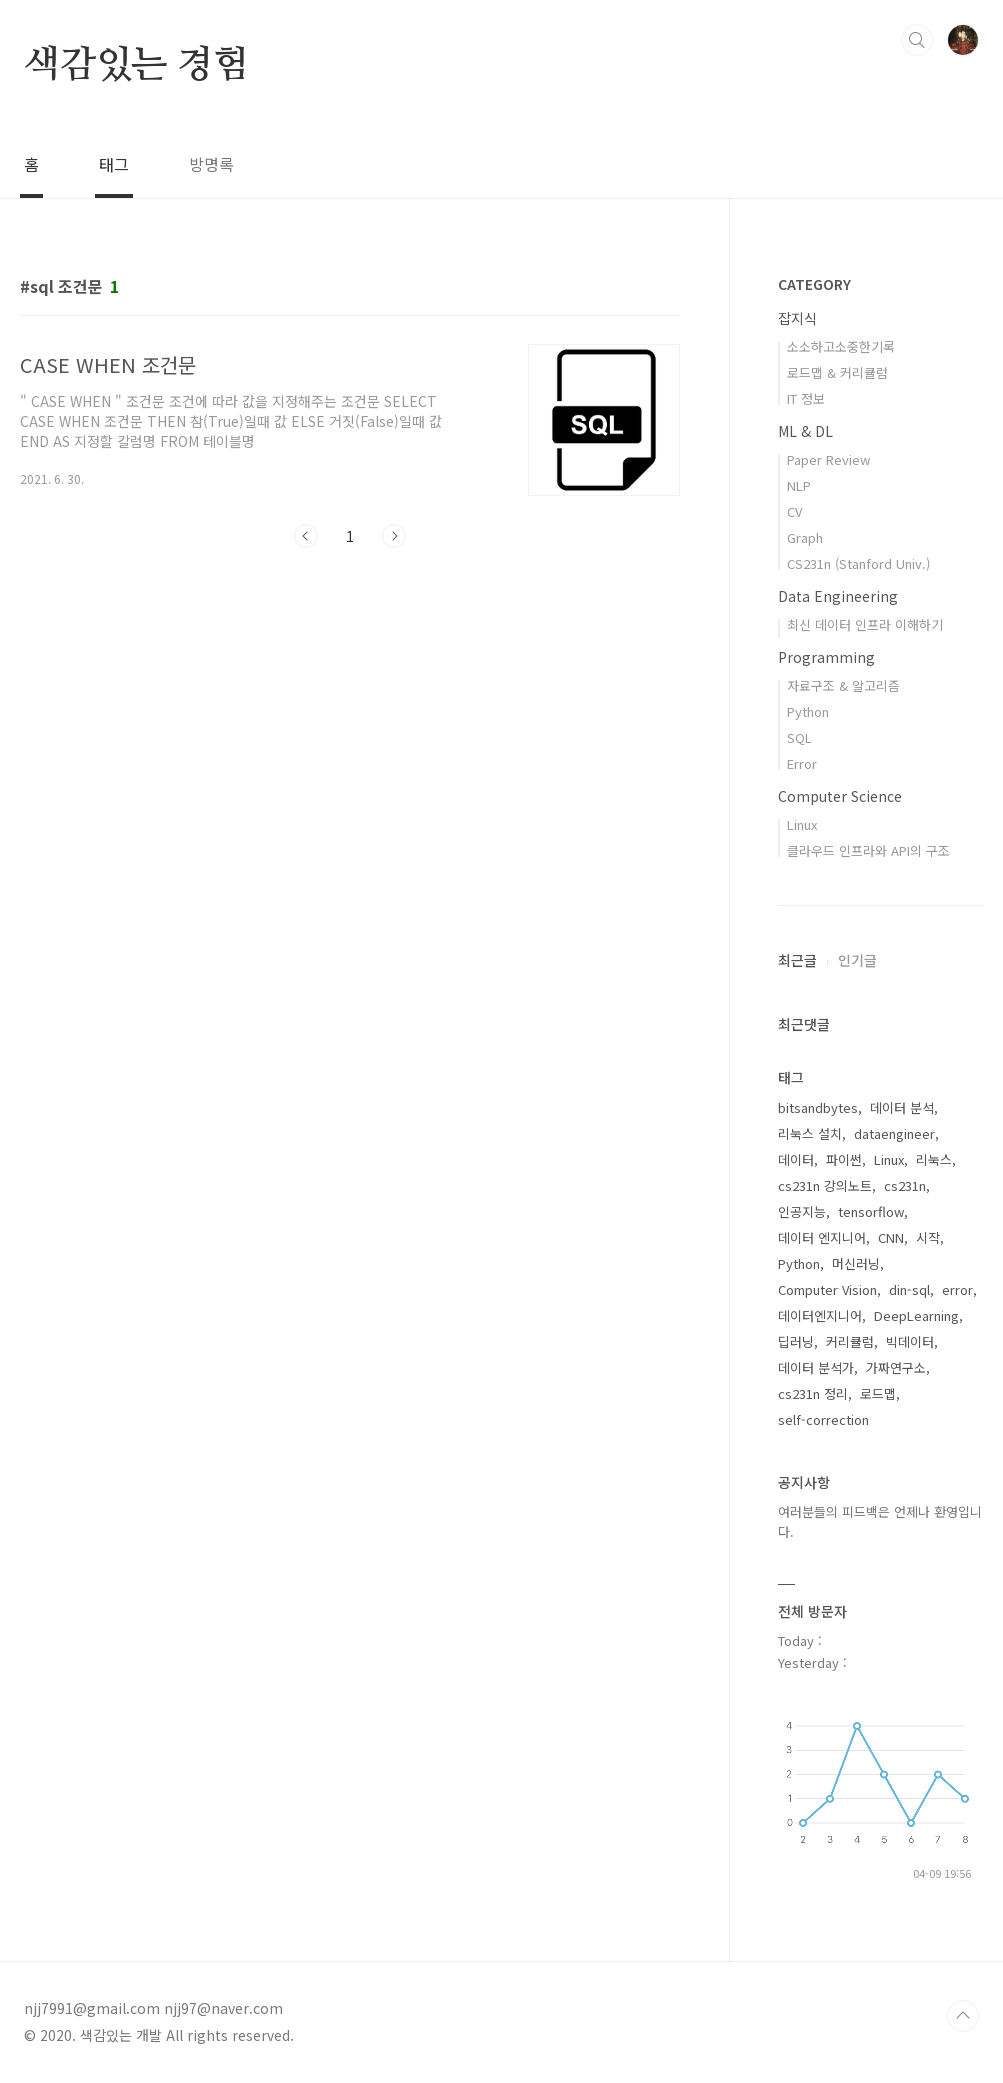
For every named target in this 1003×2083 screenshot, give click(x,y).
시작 (928, 1237)
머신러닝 (856, 1263)
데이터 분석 (902, 1107)
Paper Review (828, 459)
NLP (799, 485)
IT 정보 (806, 398)
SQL (799, 737)
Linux (802, 824)
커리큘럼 (850, 1341)
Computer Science (840, 796)
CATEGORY (814, 284)
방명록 (211, 164)
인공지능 (802, 1211)
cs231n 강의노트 (825, 1185)
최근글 (797, 960)
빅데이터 (910, 1341)
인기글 (857, 960)
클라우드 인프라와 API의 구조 (868, 850)
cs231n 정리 (813, 1393)
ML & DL (805, 431)
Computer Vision (827, 1289)
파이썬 (844, 1159)
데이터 (796, 1159)
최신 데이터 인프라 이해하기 (865, 624)
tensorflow (871, 1211)
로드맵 (878, 1393)
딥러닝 (796, 1341)
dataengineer (894, 1133)
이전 (306, 536)
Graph (805, 537)
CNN (891, 1237)
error (957, 1289)
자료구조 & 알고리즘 (843, 685)
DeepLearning (916, 1315)
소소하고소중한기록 (841, 346)
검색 (917, 40)
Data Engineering (838, 596)
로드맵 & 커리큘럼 (837, 372)
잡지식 (797, 318)
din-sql (909, 1289)
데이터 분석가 (816, 1367)
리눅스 (934, 1159)
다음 (394, 536)
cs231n (905, 1185)
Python (808, 711)
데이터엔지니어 (820, 1315)
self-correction (823, 1419)
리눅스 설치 (810, 1133)
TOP (963, 2016)
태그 (114, 164)
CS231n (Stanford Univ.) (858, 563)
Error (802, 763)
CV (794, 511)
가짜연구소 (896, 1367)
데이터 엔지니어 (822, 1237)
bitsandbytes (818, 1107)
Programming (826, 657)
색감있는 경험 (136, 66)
